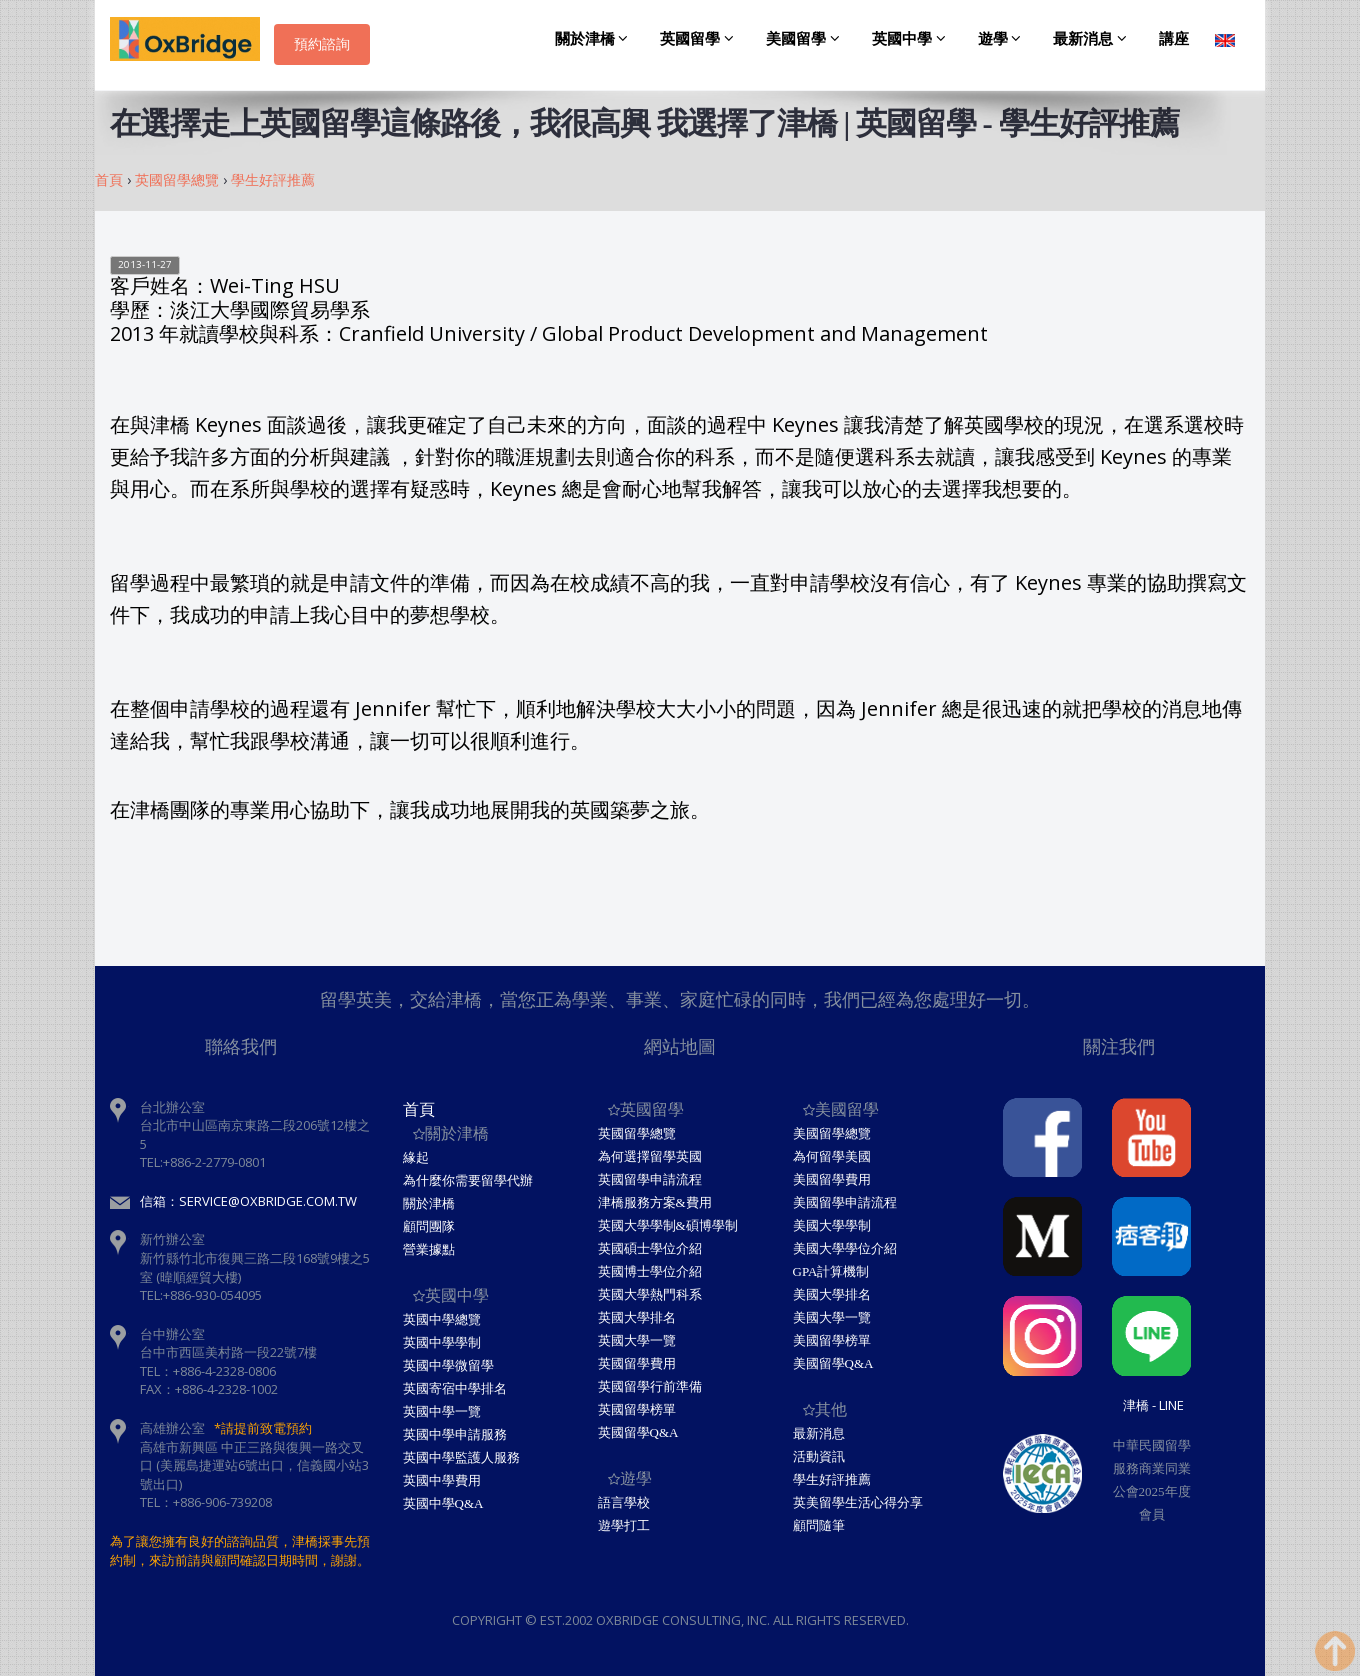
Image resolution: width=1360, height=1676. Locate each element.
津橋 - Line (1153, 1405)
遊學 (1003, 39)
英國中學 (912, 39)
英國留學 (700, 39)
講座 (1174, 39)
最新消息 (1093, 39)
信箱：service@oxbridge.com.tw (248, 1201)
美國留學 (806, 39)
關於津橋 (595, 39)
